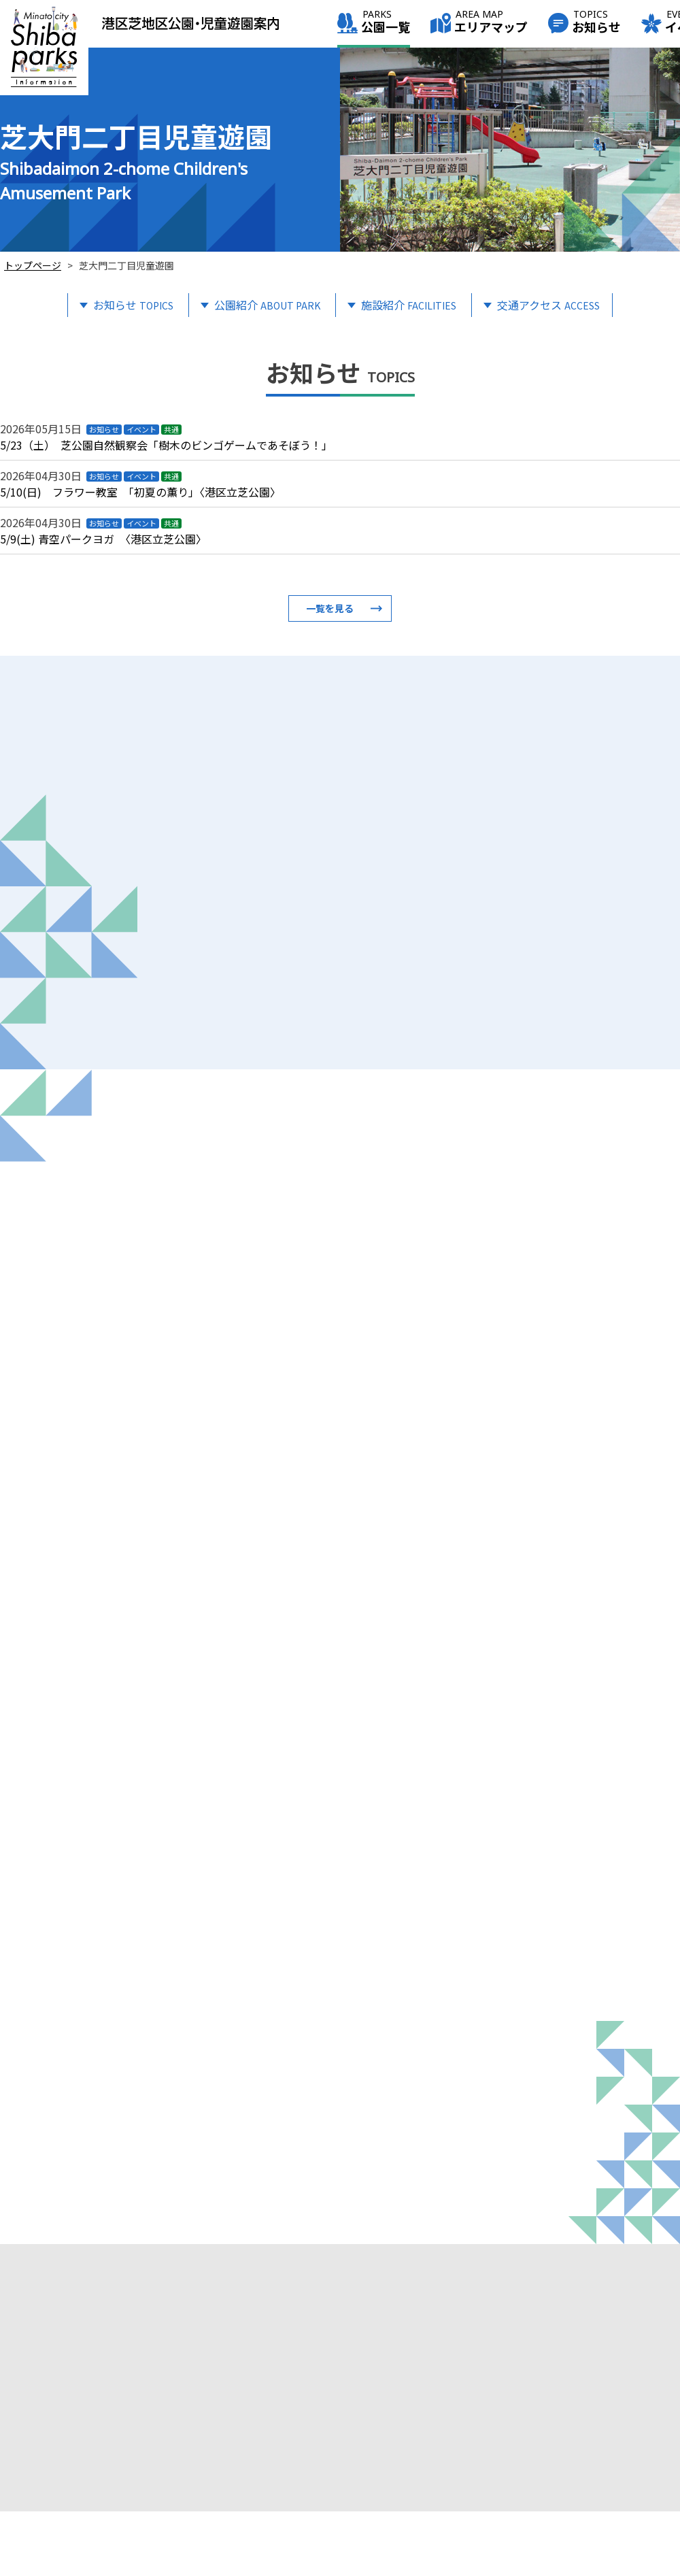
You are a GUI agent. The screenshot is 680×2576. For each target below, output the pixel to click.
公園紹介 (267, 305)
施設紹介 (408, 305)
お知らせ (596, 22)
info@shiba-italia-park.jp (80, 2508)
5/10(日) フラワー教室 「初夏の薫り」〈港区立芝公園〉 (140, 492)
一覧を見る (330, 608)
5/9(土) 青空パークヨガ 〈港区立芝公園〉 (103, 539)
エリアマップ (491, 22)
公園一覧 (385, 22)
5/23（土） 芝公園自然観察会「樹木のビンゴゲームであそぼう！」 (166, 445)
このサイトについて (609, 2503)
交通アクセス (548, 305)
